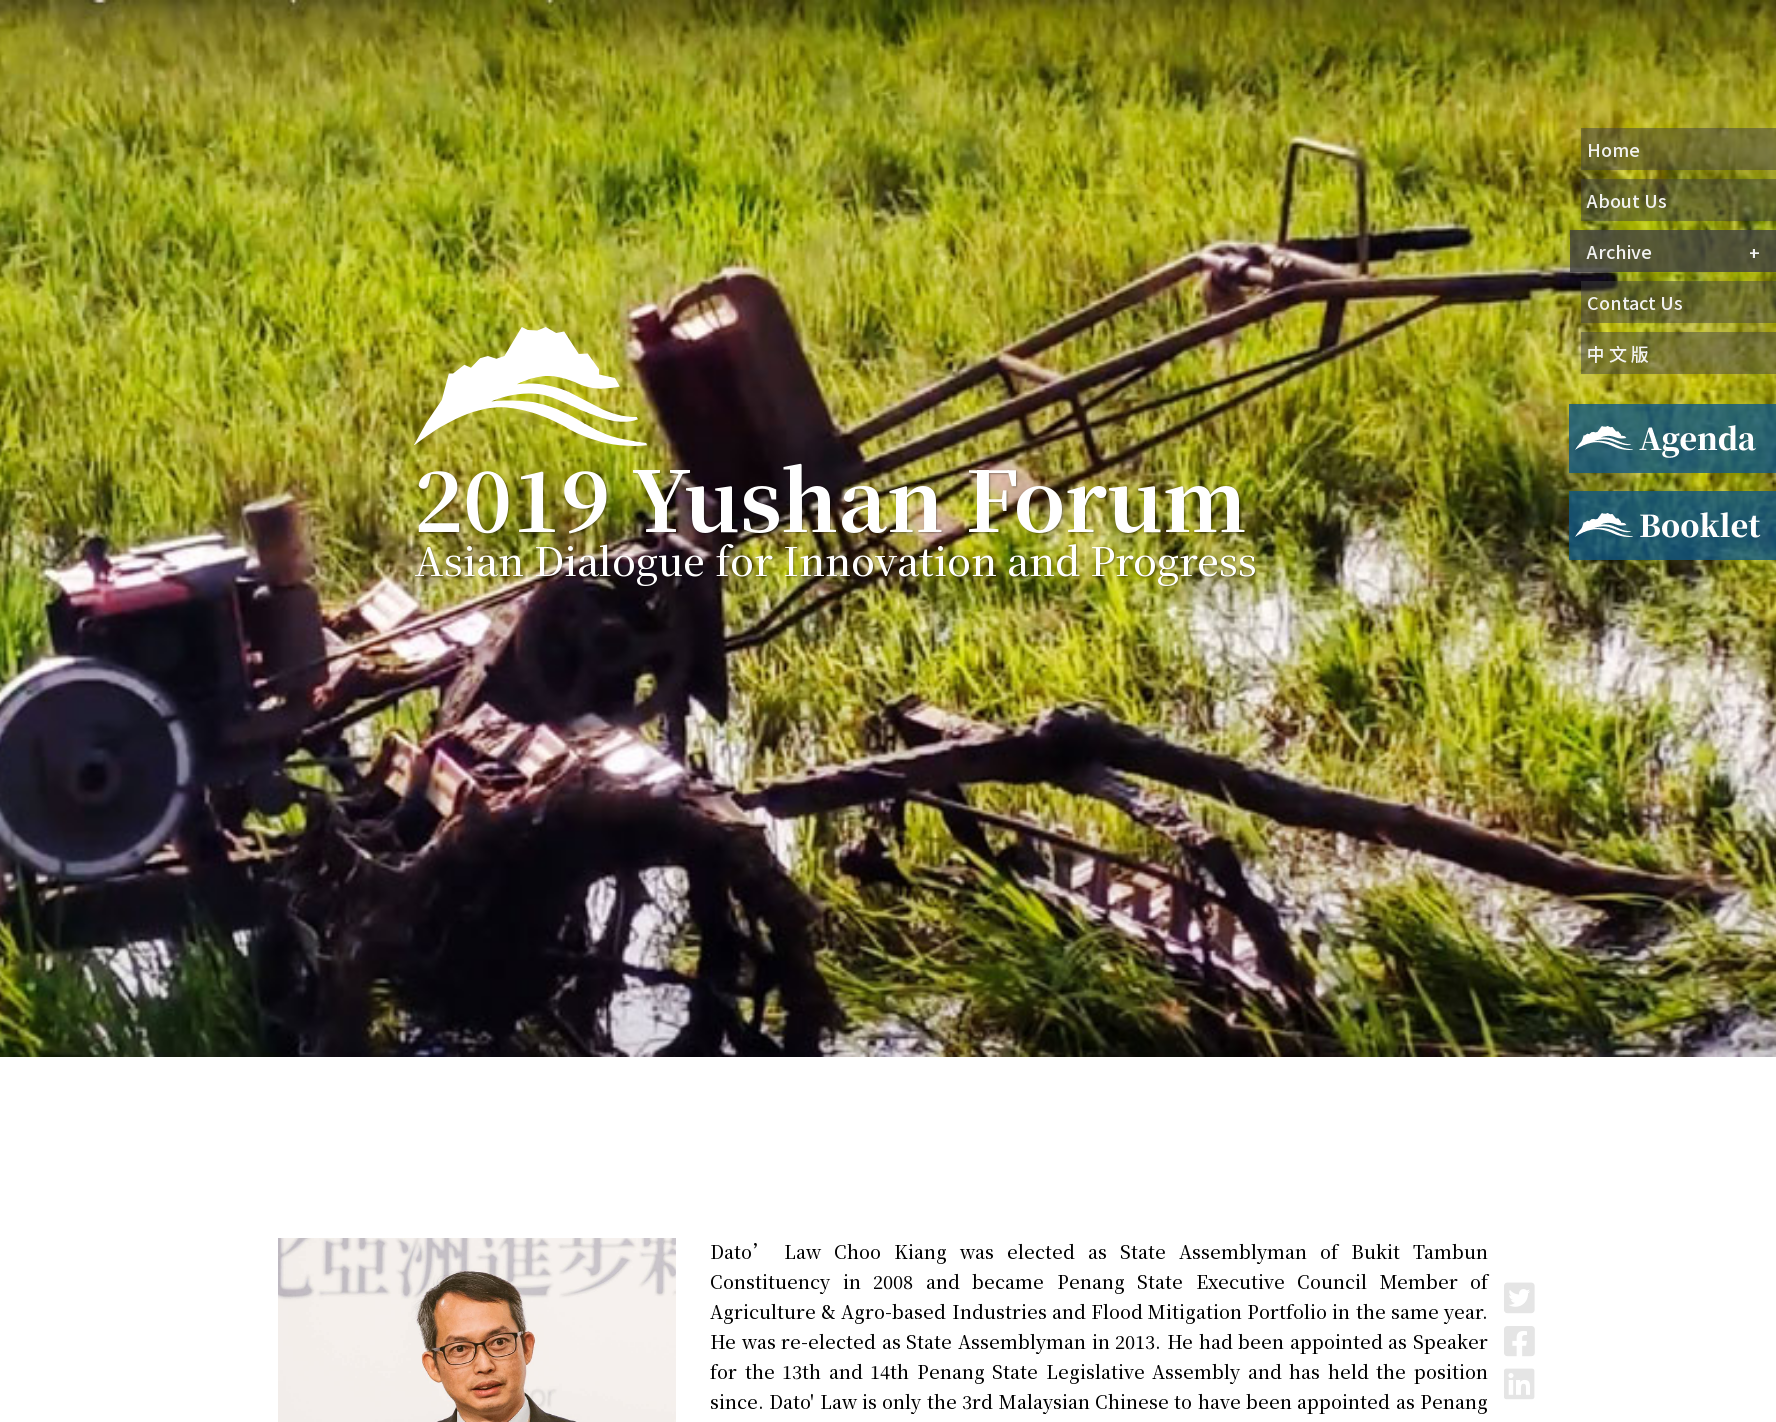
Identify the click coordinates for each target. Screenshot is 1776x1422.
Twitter (1519, 1297)
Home (1613, 149)
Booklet (1599, 503)
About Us (1627, 200)
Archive (1619, 251)
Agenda (1596, 416)
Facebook (1519, 1340)
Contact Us (1635, 302)
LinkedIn (1519, 1383)
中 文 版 (1618, 353)
